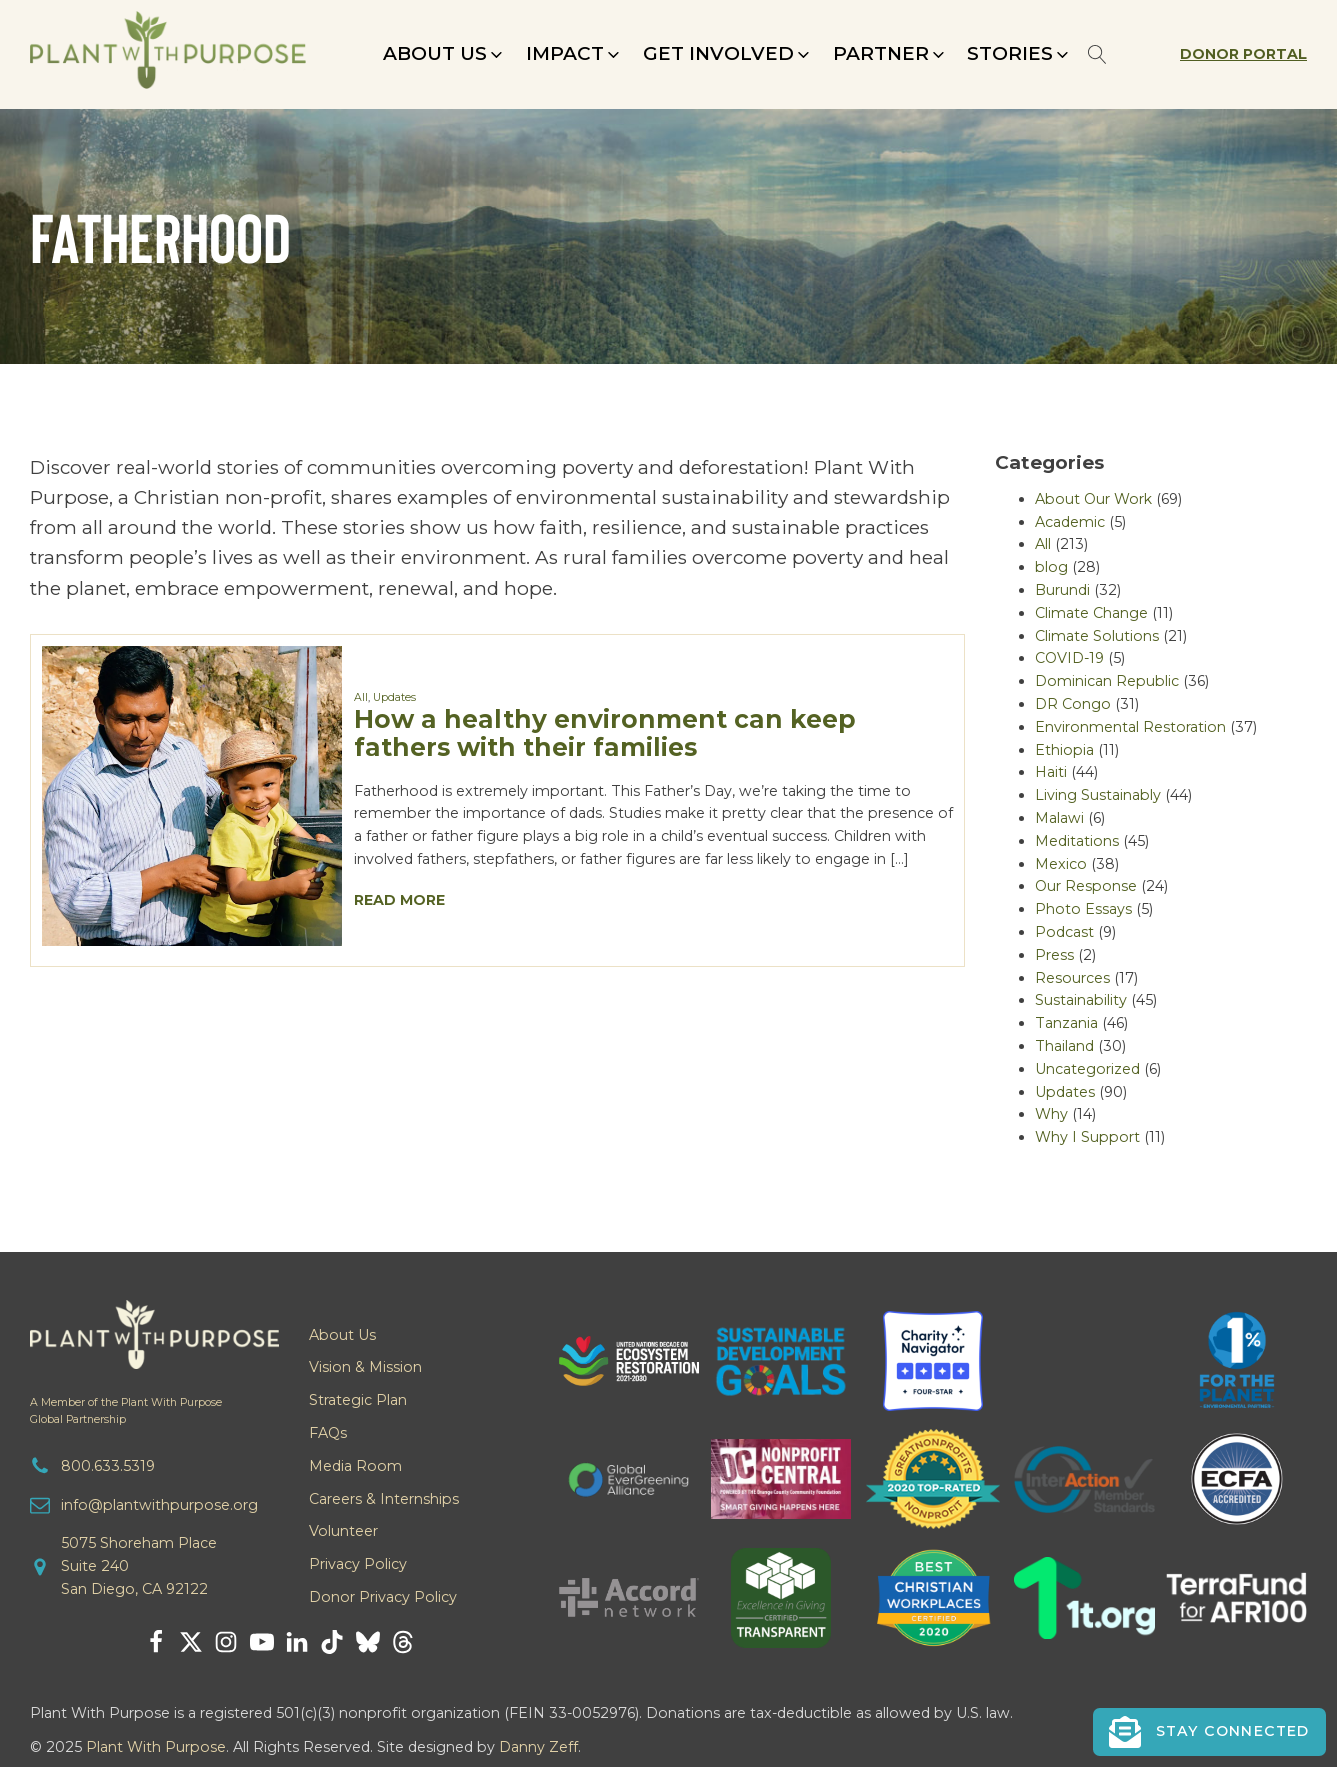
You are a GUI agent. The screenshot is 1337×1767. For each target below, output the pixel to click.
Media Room (355, 1466)
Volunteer (343, 1531)
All (361, 697)
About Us (342, 1335)
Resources (1072, 978)
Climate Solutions (1097, 636)
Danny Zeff (538, 1747)
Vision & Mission (365, 1367)
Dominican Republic (1107, 681)
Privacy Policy (358, 1564)
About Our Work (1093, 499)
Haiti (1051, 772)
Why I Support (1087, 1137)
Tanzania (1066, 1023)
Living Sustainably (1098, 795)
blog (1051, 567)
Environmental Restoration (1130, 727)
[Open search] (1097, 54)
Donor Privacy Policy (383, 1597)
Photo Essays (1083, 909)
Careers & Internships (384, 1499)
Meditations (1077, 841)
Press (1054, 955)
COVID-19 (1069, 658)
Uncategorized (1087, 1069)
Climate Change (1091, 613)
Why (1051, 1114)
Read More (399, 900)
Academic (1070, 522)
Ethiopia (1064, 750)
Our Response (1086, 886)
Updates (394, 697)
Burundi (1062, 590)
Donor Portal (1243, 54)
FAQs (328, 1433)
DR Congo (1073, 704)
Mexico (1061, 864)
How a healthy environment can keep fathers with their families (605, 733)
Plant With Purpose (156, 1747)
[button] (444, 54)
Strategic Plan (358, 1400)
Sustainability (1081, 1000)
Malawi (1059, 818)
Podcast (1064, 932)
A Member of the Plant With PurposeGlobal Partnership (126, 1411)
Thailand (1064, 1046)
